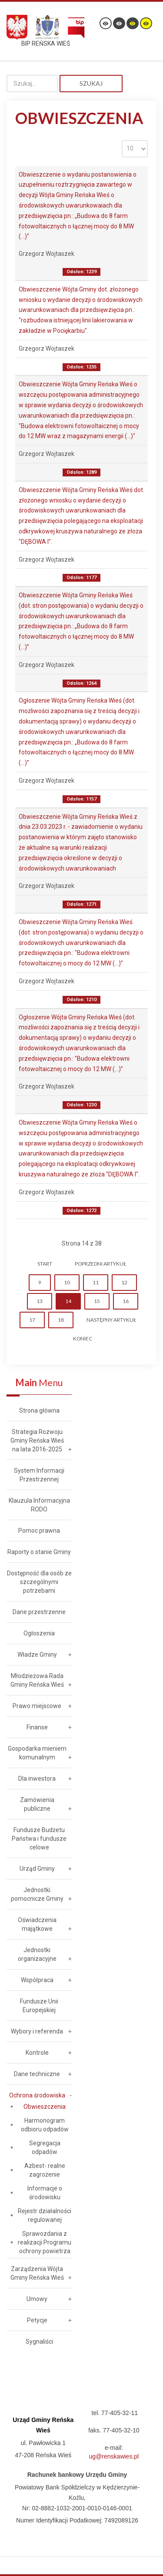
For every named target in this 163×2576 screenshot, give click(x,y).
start (44, 1263)
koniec (82, 1338)
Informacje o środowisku (44, 2193)
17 (32, 1319)
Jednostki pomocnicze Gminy (37, 1894)
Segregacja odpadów (44, 2147)
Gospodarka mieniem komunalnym (37, 1753)
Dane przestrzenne (39, 1611)
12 (124, 1282)
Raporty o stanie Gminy (39, 1551)
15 (97, 1301)
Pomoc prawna (39, 1530)
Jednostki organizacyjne (37, 1954)
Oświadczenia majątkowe (37, 1924)
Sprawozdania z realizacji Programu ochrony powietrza (44, 2242)
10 (67, 1282)
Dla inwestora (37, 1778)
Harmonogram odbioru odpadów (45, 2125)
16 (126, 1301)
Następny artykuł (111, 1319)
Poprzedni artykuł (100, 1263)
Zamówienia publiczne (37, 1804)
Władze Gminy (37, 1654)
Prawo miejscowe (37, 1705)
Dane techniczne (37, 2073)
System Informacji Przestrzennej (39, 1475)
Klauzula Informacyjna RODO (39, 1505)
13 (40, 1301)
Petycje (37, 2320)
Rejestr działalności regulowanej (44, 2215)
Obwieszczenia (44, 2106)
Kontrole (37, 2052)
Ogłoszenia (39, 1633)
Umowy (37, 2298)
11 (96, 1282)
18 (61, 1319)
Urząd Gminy (37, 1868)
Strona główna (39, 1410)
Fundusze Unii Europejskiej (39, 2005)
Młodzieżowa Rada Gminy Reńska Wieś (37, 1680)
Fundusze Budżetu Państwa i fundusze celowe (39, 1838)
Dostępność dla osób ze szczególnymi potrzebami (39, 1582)
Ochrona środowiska (37, 2095)
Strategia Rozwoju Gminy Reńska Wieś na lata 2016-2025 (37, 1440)
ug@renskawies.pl (114, 2456)
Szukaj (91, 83)
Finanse (37, 1727)
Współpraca (37, 1979)
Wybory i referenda (37, 2031)
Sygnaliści (39, 2341)
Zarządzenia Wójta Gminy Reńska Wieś (37, 2273)
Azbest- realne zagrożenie (44, 2170)
